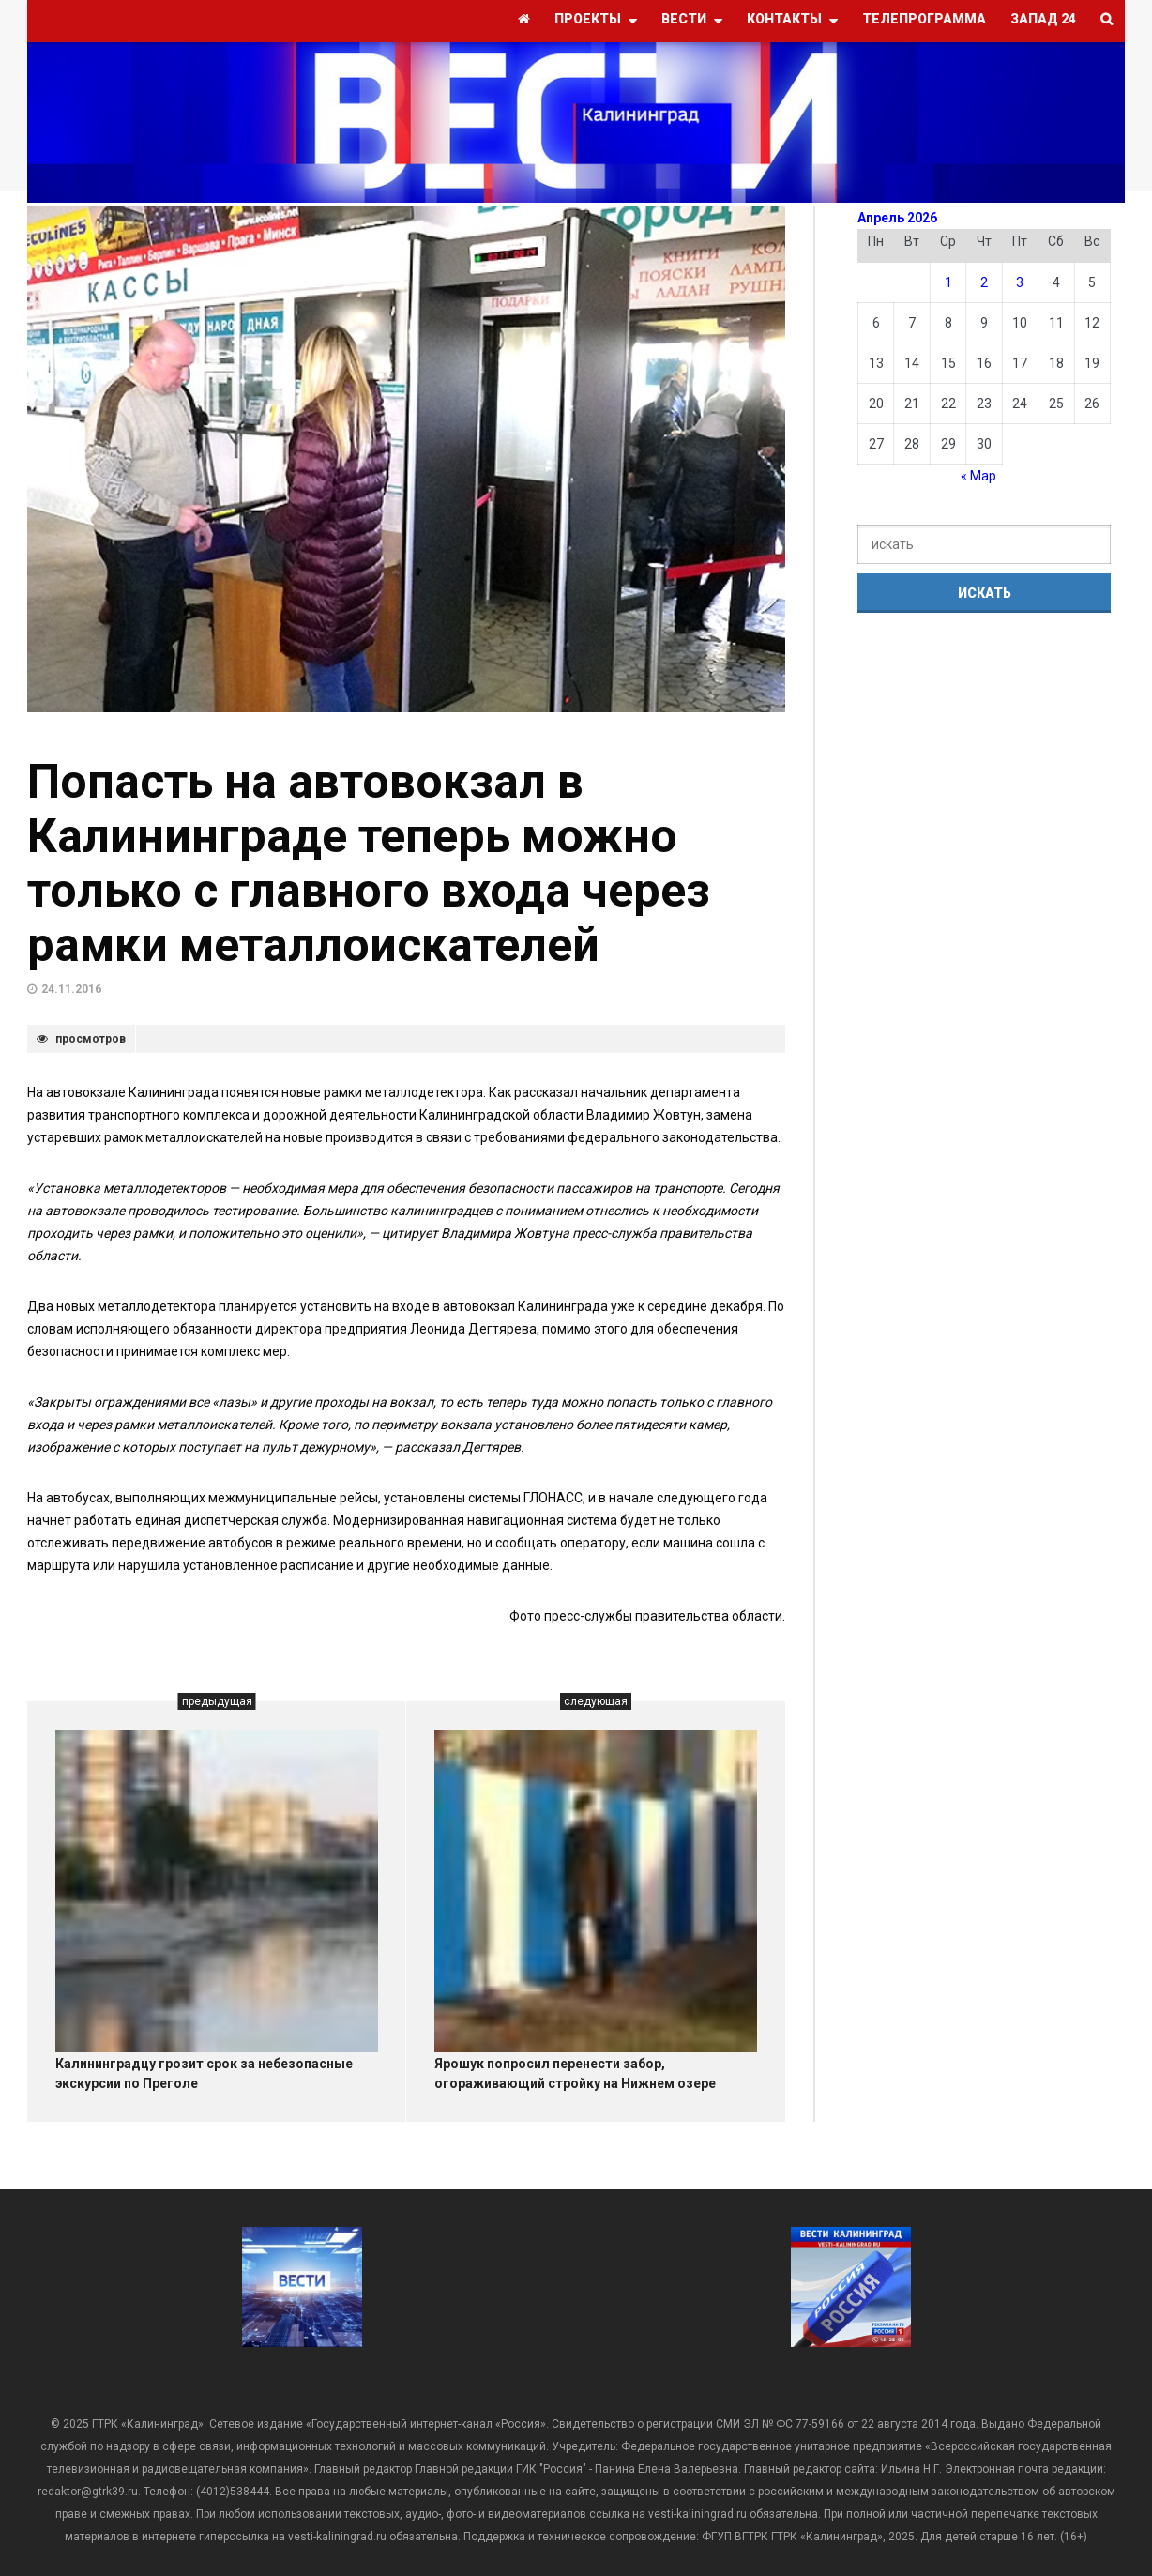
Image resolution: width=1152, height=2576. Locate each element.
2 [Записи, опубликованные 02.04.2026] (984, 282)
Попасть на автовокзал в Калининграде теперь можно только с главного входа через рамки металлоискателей (368, 863)
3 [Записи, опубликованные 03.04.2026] (1019, 282)
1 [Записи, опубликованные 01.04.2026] (948, 282)
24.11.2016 (71, 989)
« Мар (978, 475)
